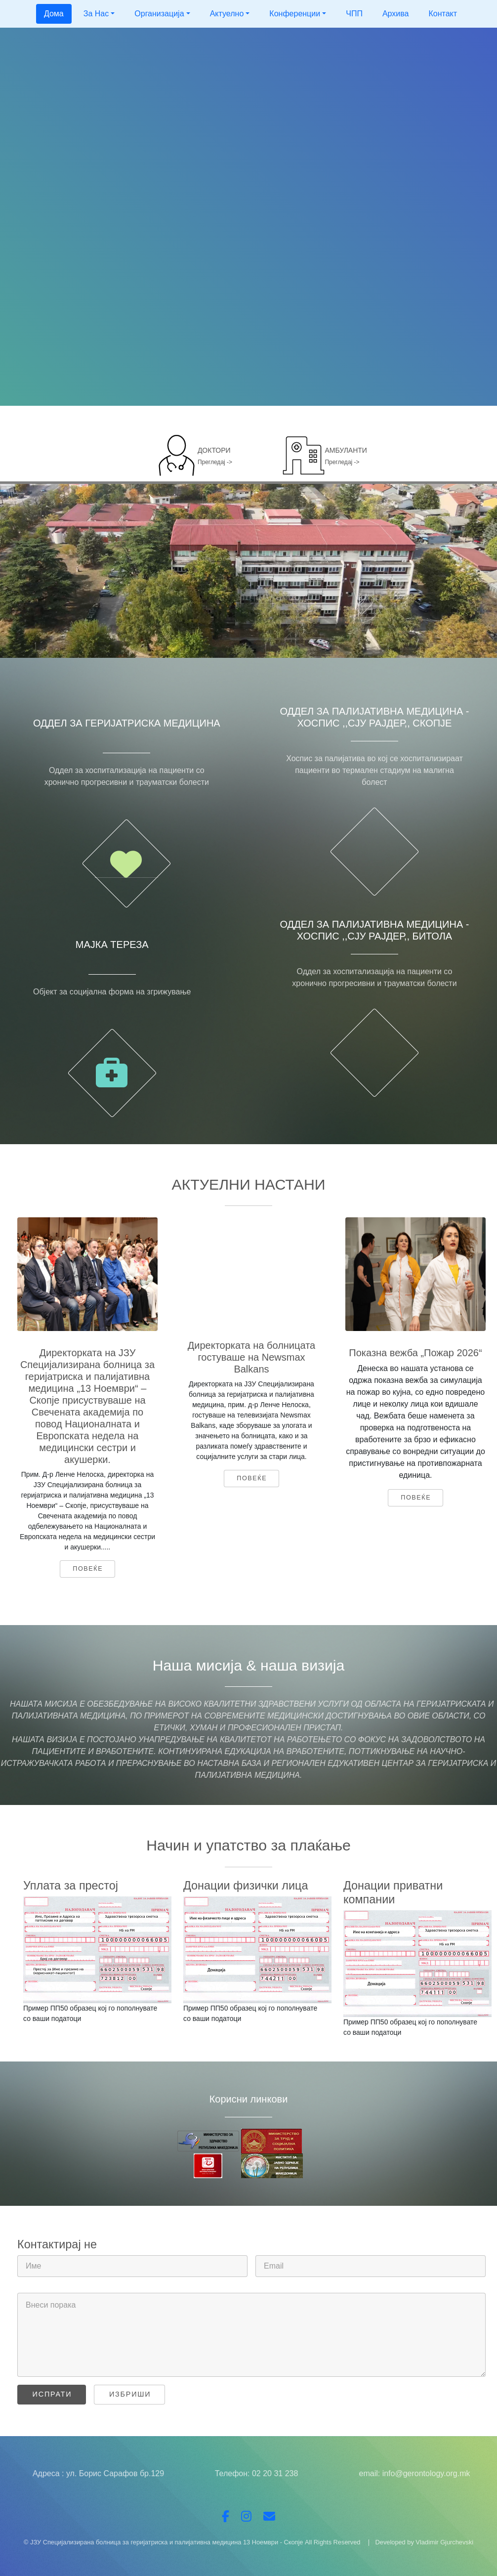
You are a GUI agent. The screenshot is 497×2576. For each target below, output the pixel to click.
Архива (395, 13)
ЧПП (354, 13)
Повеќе (88, 1568)
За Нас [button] (96, 13)
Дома (54, 13)
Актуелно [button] (227, 13)
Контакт (442, 13)
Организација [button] (159, 13)
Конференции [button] (294, 13)
